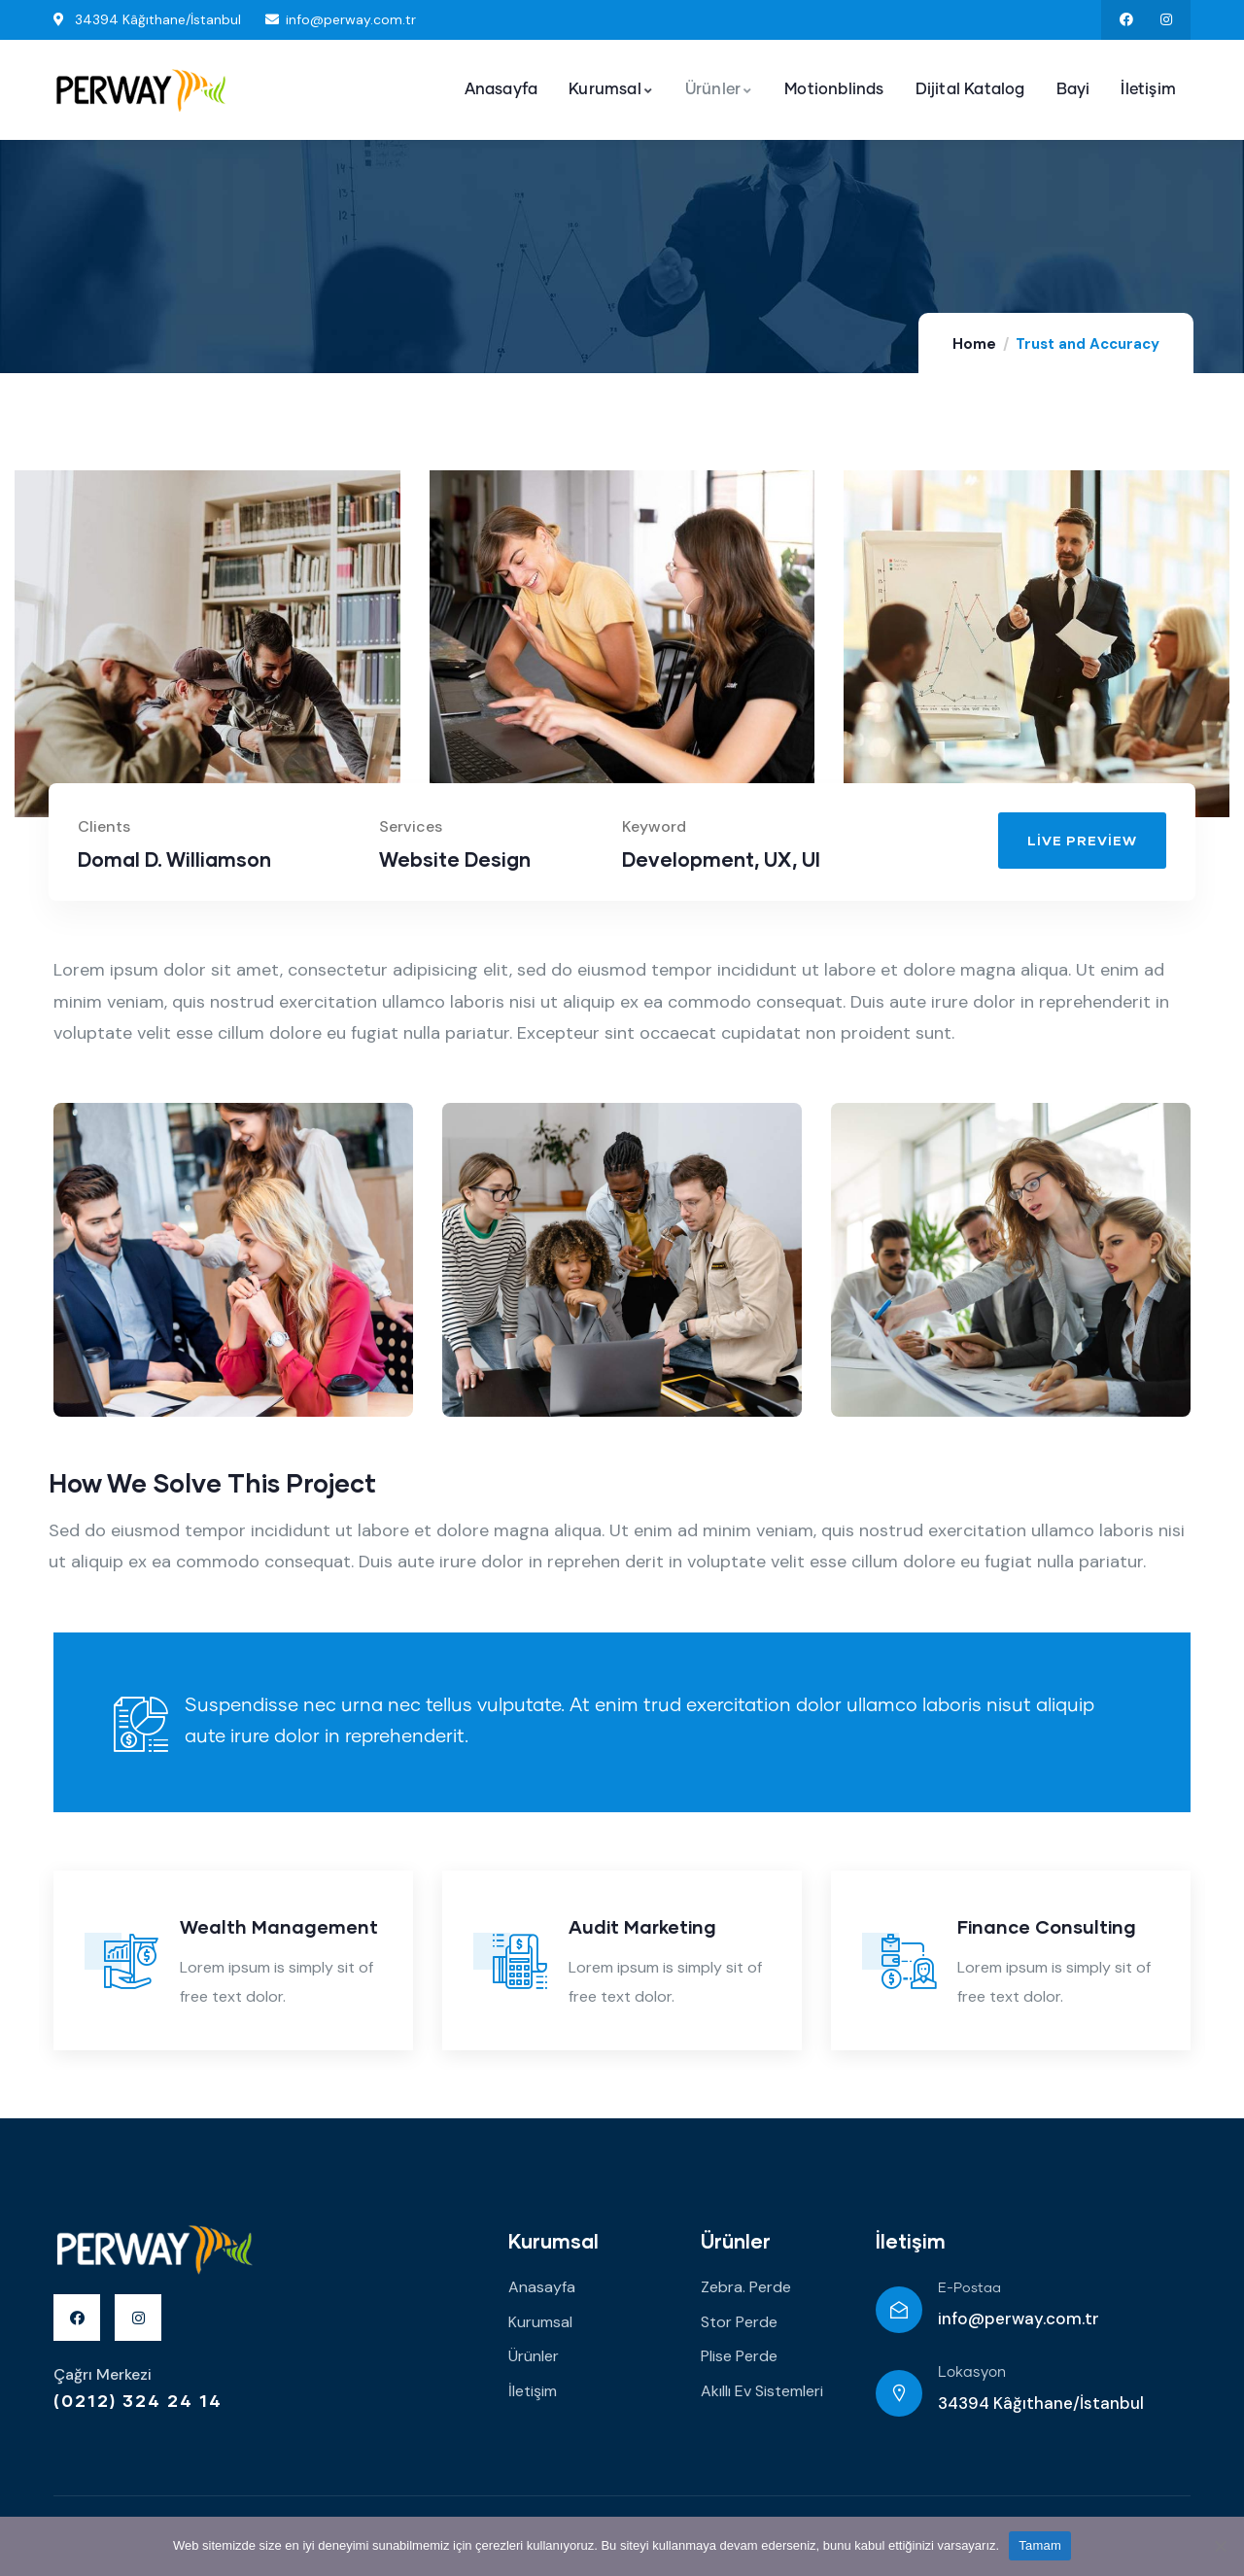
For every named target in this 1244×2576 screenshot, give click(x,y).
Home (974, 344)
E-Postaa (969, 2288)
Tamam (1040, 2545)
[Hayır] (1219, 2546)
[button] (1082, 840)
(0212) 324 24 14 (138, 2400)
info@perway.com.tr (1018, 2318)
